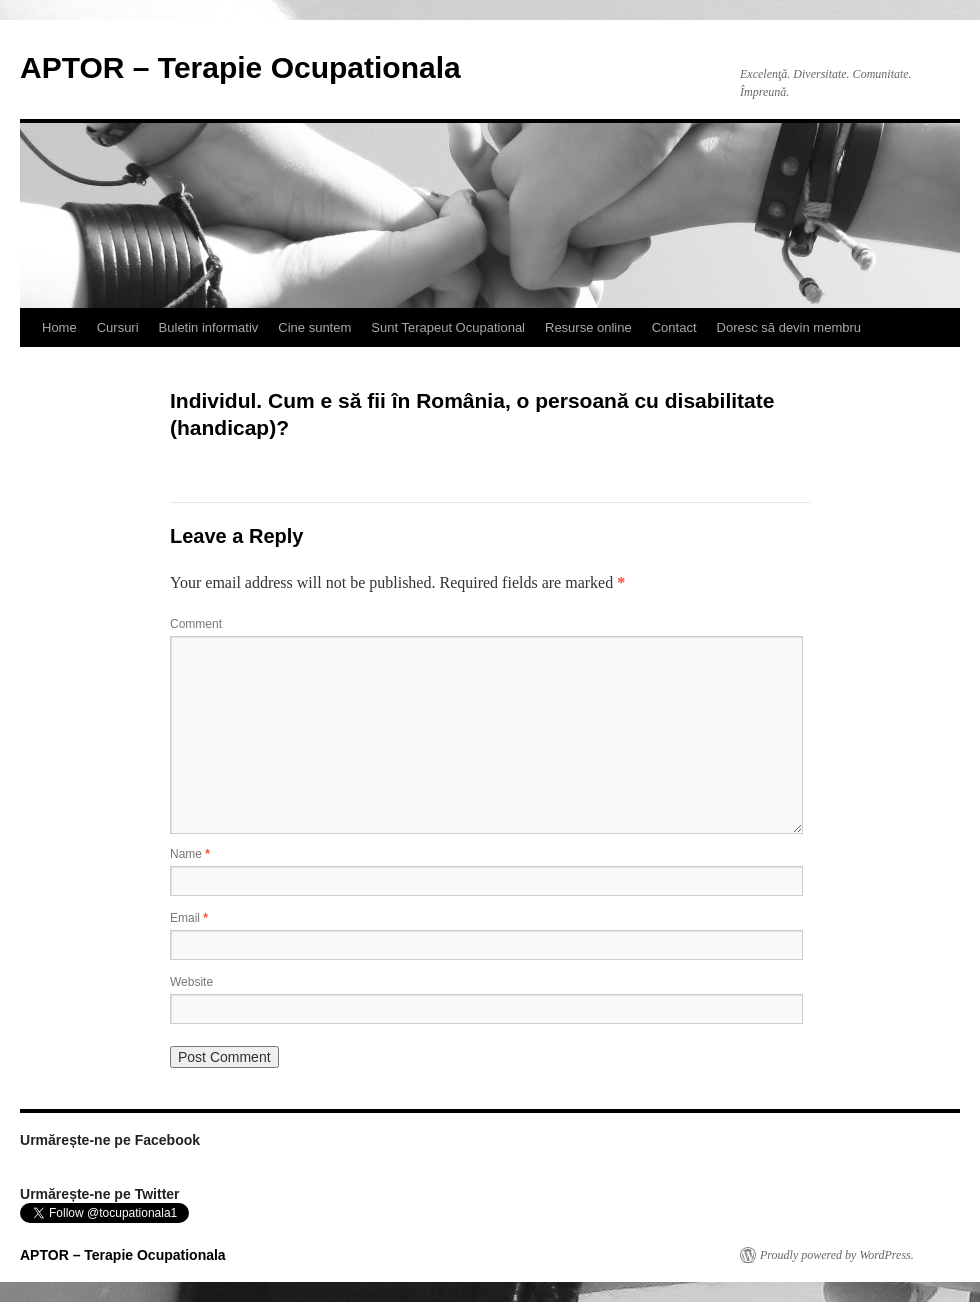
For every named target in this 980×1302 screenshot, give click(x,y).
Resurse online (588, 327)
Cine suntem (314, 327)
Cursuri (118, 327)
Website (191, 982)
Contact (674, 327)
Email (189, 918)
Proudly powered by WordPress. (837, 1255)
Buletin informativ (209, 327)
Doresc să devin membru (789, 327)
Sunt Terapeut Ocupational (448, 327)
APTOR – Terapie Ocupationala (240, 67)
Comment (196, 624)
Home (59, 327)
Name (190, 854)
